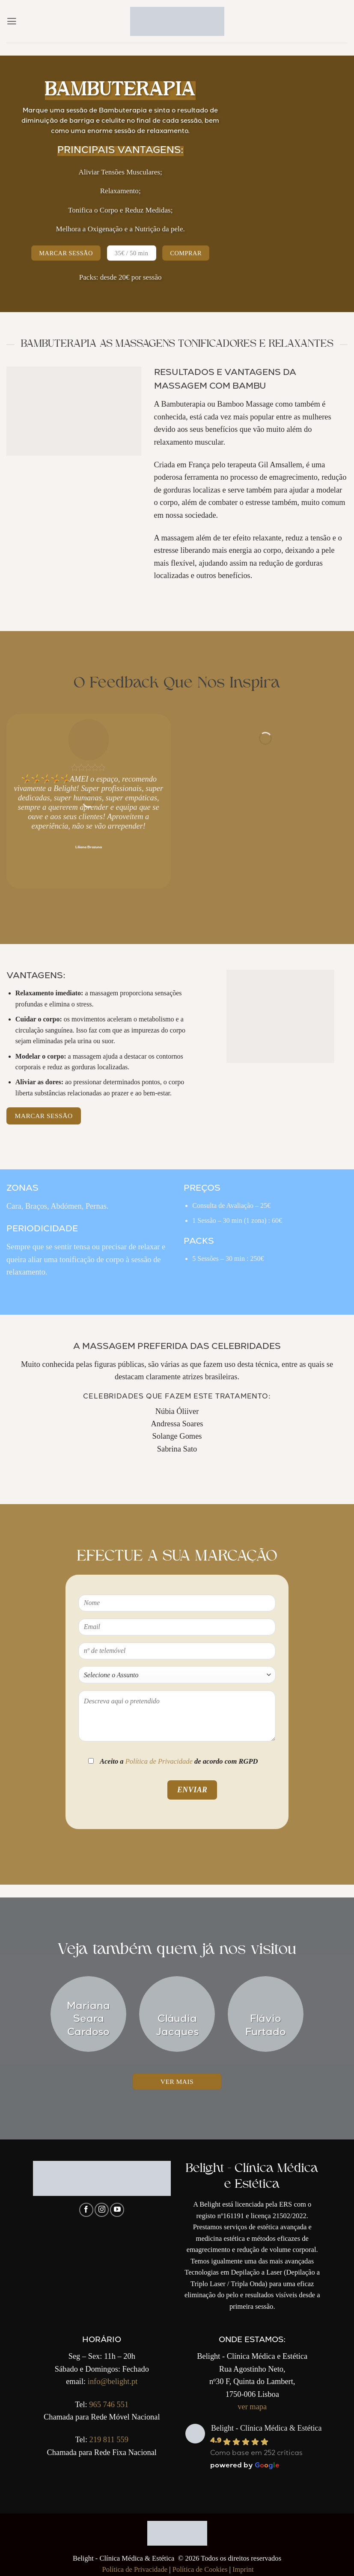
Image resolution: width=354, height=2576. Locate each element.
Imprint (243, 2569)
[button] (11, 21)
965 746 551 (108, 2404)
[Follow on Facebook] (86, 2210)
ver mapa (252, 2406)
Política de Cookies (200, 2569)
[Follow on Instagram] (102, 2210)
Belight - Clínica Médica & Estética (266, 2428)
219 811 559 (108, 2439)
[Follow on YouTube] (117, 2210)
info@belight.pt (113, 2381)
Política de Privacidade (159, 1761)
